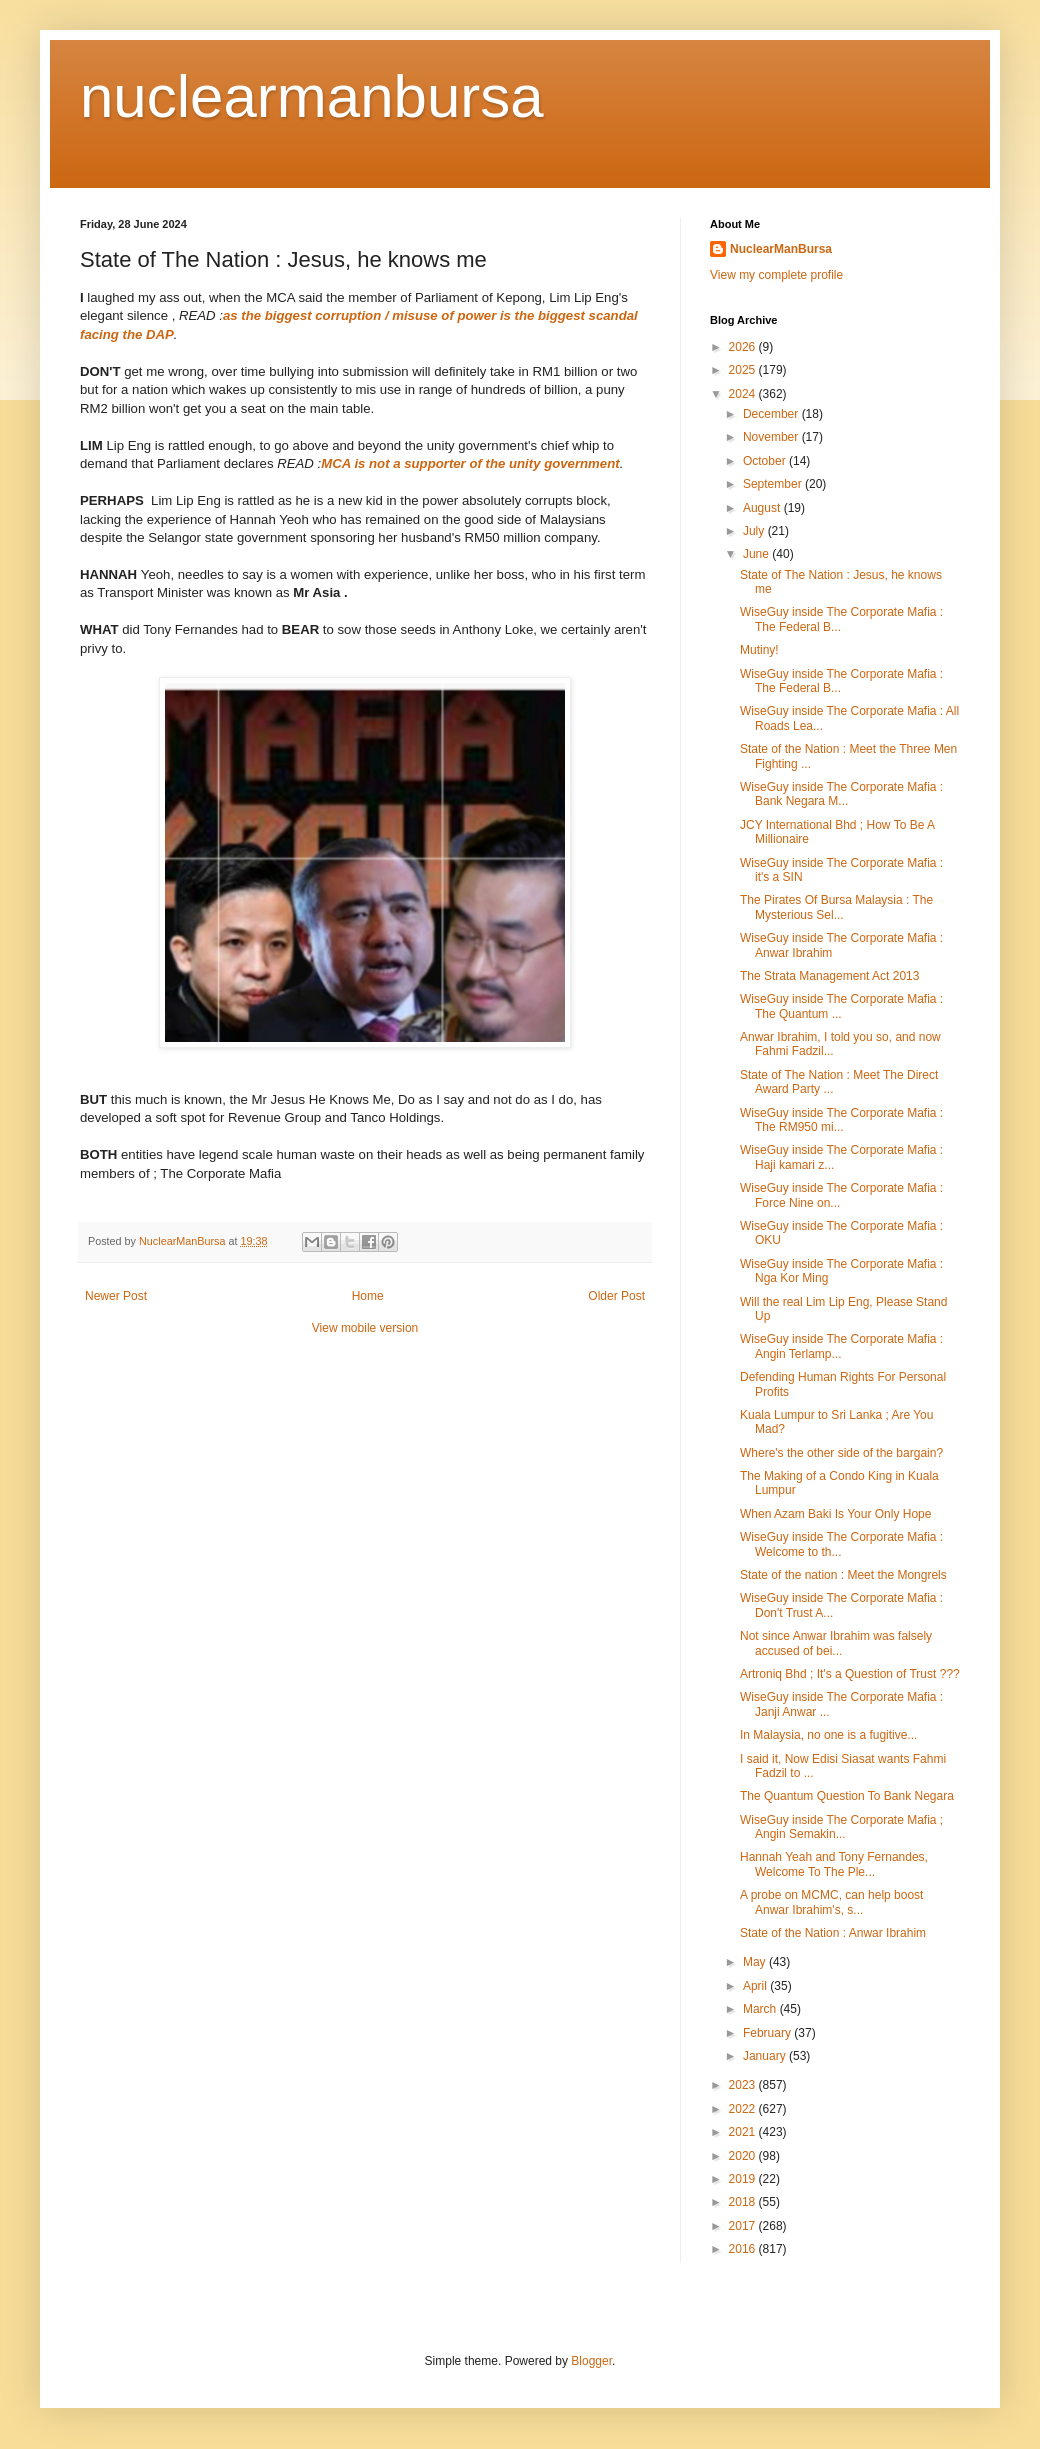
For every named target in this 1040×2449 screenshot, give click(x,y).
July (755, 531)
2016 (744, 2249)
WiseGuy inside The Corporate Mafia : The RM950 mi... (841, 1120)
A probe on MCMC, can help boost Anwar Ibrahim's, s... (831, 1902)
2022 (744, 2109)
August (763, 508)
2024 (744, 394)
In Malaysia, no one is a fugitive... (828, 1735)
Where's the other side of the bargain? (841, 1453)
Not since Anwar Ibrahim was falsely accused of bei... (836, 1643)
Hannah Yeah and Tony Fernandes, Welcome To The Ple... (834, 1864)
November (772, 437)
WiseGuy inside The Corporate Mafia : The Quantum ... (841, 1006)
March (761, 2009)
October (766, 461)
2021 (744, 2132)
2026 (744, 347)
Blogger (591, 2361)
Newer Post (116, 1296)
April (756, 1986)
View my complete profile (776, 275)
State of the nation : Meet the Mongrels (843, 1575)
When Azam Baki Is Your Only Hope (835, 1514)
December (772, 414)
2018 (744, 2202)
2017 (744, 2226)
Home (368, 1296)
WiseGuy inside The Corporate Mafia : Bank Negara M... (841, 794)
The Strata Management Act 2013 (829, 976)
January (766, 2056)
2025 (744, 370)
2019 (744, 2179)
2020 (744, 2156)
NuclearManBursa (781, 249)
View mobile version (365, 1328)
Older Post (616, 1296)
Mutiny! (759, 650)
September (774, 484)
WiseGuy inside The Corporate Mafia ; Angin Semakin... (841, 1827)
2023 (744, 2085)
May (756, 1962)
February (768, 2033)
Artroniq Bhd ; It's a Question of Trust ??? (850, 1674)
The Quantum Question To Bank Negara (847, 1796)
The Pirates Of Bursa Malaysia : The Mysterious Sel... (836, 907)
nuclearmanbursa (312, 96)
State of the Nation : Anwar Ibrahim (833, 1933)
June (757, 554)
